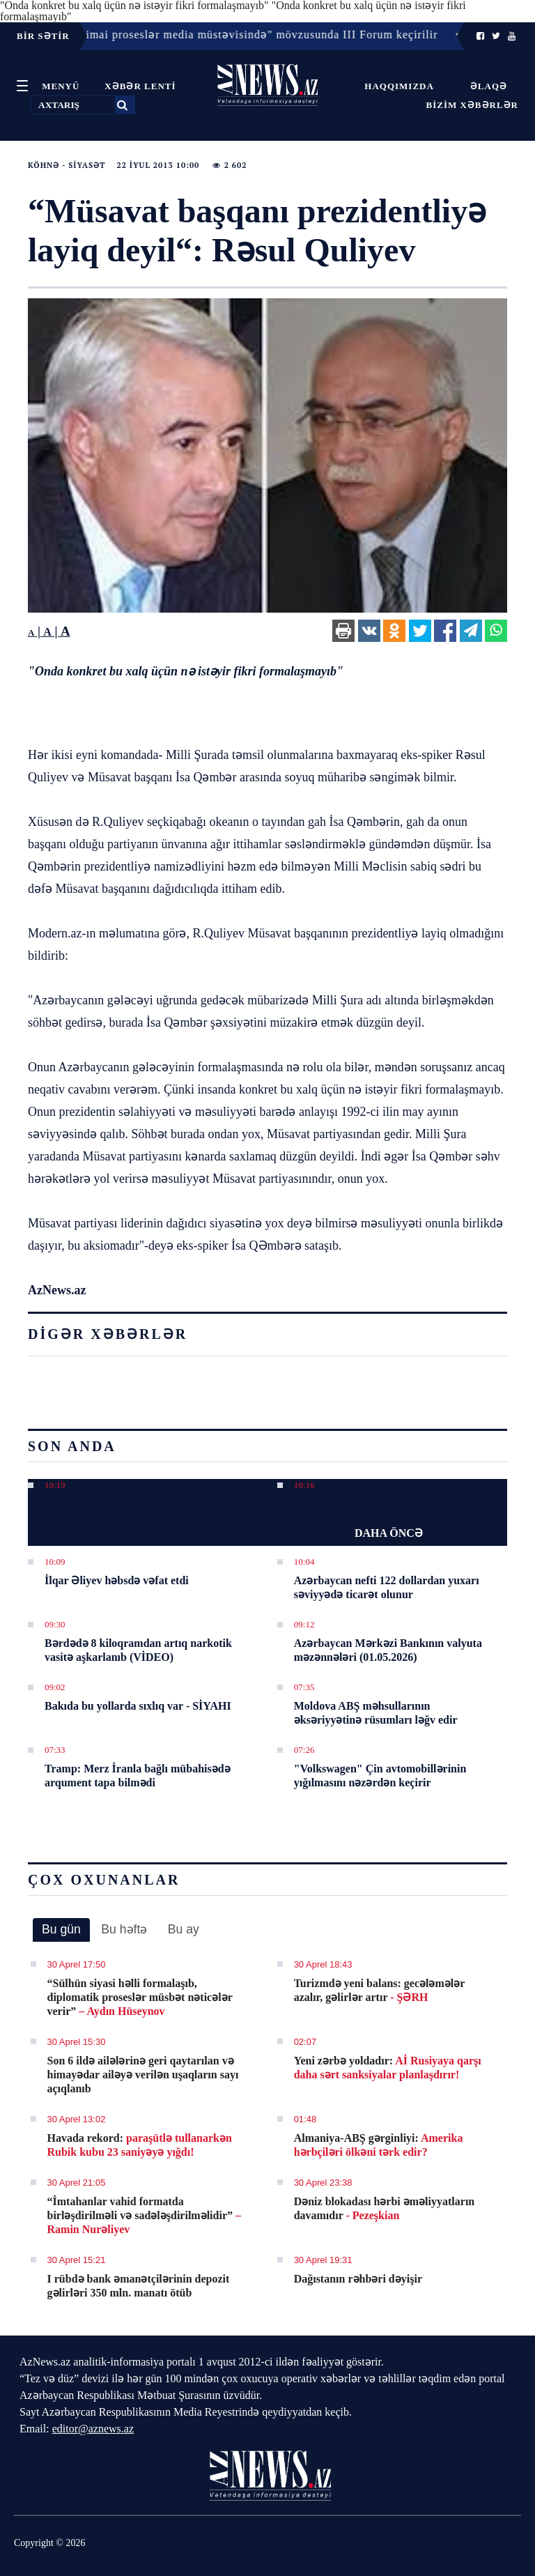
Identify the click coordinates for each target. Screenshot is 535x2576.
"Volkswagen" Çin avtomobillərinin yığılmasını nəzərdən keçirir (380, 1775)
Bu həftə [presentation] (124, 1929)
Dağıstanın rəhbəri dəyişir (358, 2279)
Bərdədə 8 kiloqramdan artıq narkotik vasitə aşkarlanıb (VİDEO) (138, 1650)
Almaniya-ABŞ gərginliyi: (378, 2145)
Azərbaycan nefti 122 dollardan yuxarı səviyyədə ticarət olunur (386, 1587)
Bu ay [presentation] (183, 1929)
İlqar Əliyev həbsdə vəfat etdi (117, 1580)
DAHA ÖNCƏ (389, 1533)
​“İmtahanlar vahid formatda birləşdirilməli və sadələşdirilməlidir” (144, 2215)
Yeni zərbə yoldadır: (387, 2067)
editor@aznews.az (93, 2429)
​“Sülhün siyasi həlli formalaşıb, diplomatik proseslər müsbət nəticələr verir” (140, 1997)
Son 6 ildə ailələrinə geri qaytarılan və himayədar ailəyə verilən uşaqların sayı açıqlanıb (143, 2074)
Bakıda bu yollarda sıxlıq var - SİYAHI (138, 1706)
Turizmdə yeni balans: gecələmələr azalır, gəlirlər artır (379, 1990)
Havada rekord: (139, 2145)
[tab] (61, 1930)
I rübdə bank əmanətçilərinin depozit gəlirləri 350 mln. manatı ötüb (138, 2286)
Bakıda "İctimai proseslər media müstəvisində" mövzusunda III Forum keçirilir (137, 1518)
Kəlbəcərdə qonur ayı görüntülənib (381, 1504)
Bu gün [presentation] (61, 1929)
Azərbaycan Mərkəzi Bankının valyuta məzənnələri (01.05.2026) (388, 1650)
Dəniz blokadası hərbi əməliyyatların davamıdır (384, 2208)
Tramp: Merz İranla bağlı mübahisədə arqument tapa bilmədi (138, 1775)
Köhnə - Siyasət (66, 165)
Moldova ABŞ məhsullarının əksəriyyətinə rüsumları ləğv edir (376, 1713)
